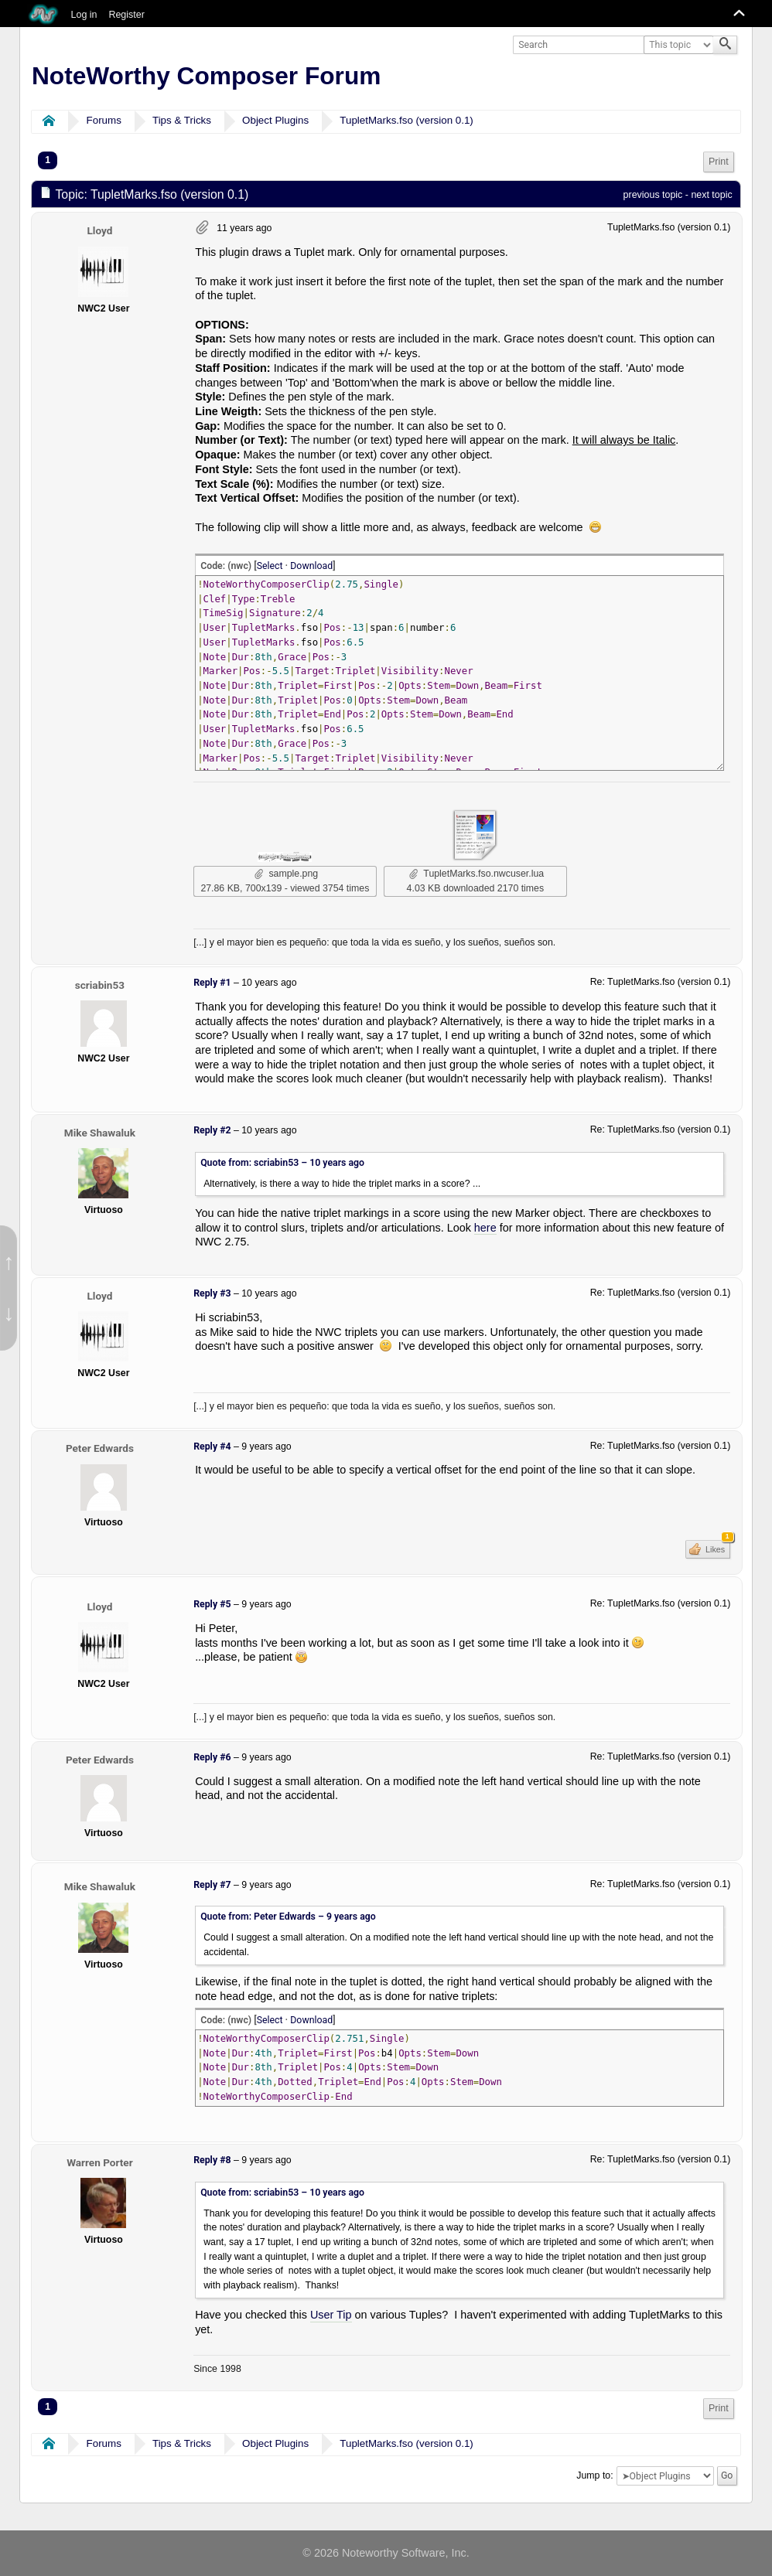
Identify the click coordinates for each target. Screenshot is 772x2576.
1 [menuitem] (47, 160)
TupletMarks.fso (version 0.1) (406, 120)
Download (311, 566)
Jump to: (594, 2475)
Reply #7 (212, 1884)
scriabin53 (100, 985)
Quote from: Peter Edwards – (288, 1916)
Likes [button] (716, 1547)
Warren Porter (100, 2162)
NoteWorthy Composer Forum (206, 76)
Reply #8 (212, 2160)
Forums (104, 120)
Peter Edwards (100, 1448)
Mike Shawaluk (99, 1132)
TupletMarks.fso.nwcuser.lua (476, 873)
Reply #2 (212, 1130)
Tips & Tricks (181, 120)
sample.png (286, 873)
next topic (711, 194)
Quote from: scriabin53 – (282, 1162)
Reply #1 (212, 982)
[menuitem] (718, 162)
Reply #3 (212, 1293)
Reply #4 (212, 1446)
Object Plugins (275, 120)
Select (270, 566)
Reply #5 (212, 1604)
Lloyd (99, 230)
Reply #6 (212, 1757)
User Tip (331, 2315)
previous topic (653, 194)
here (485, 1228)
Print (719, 161)
